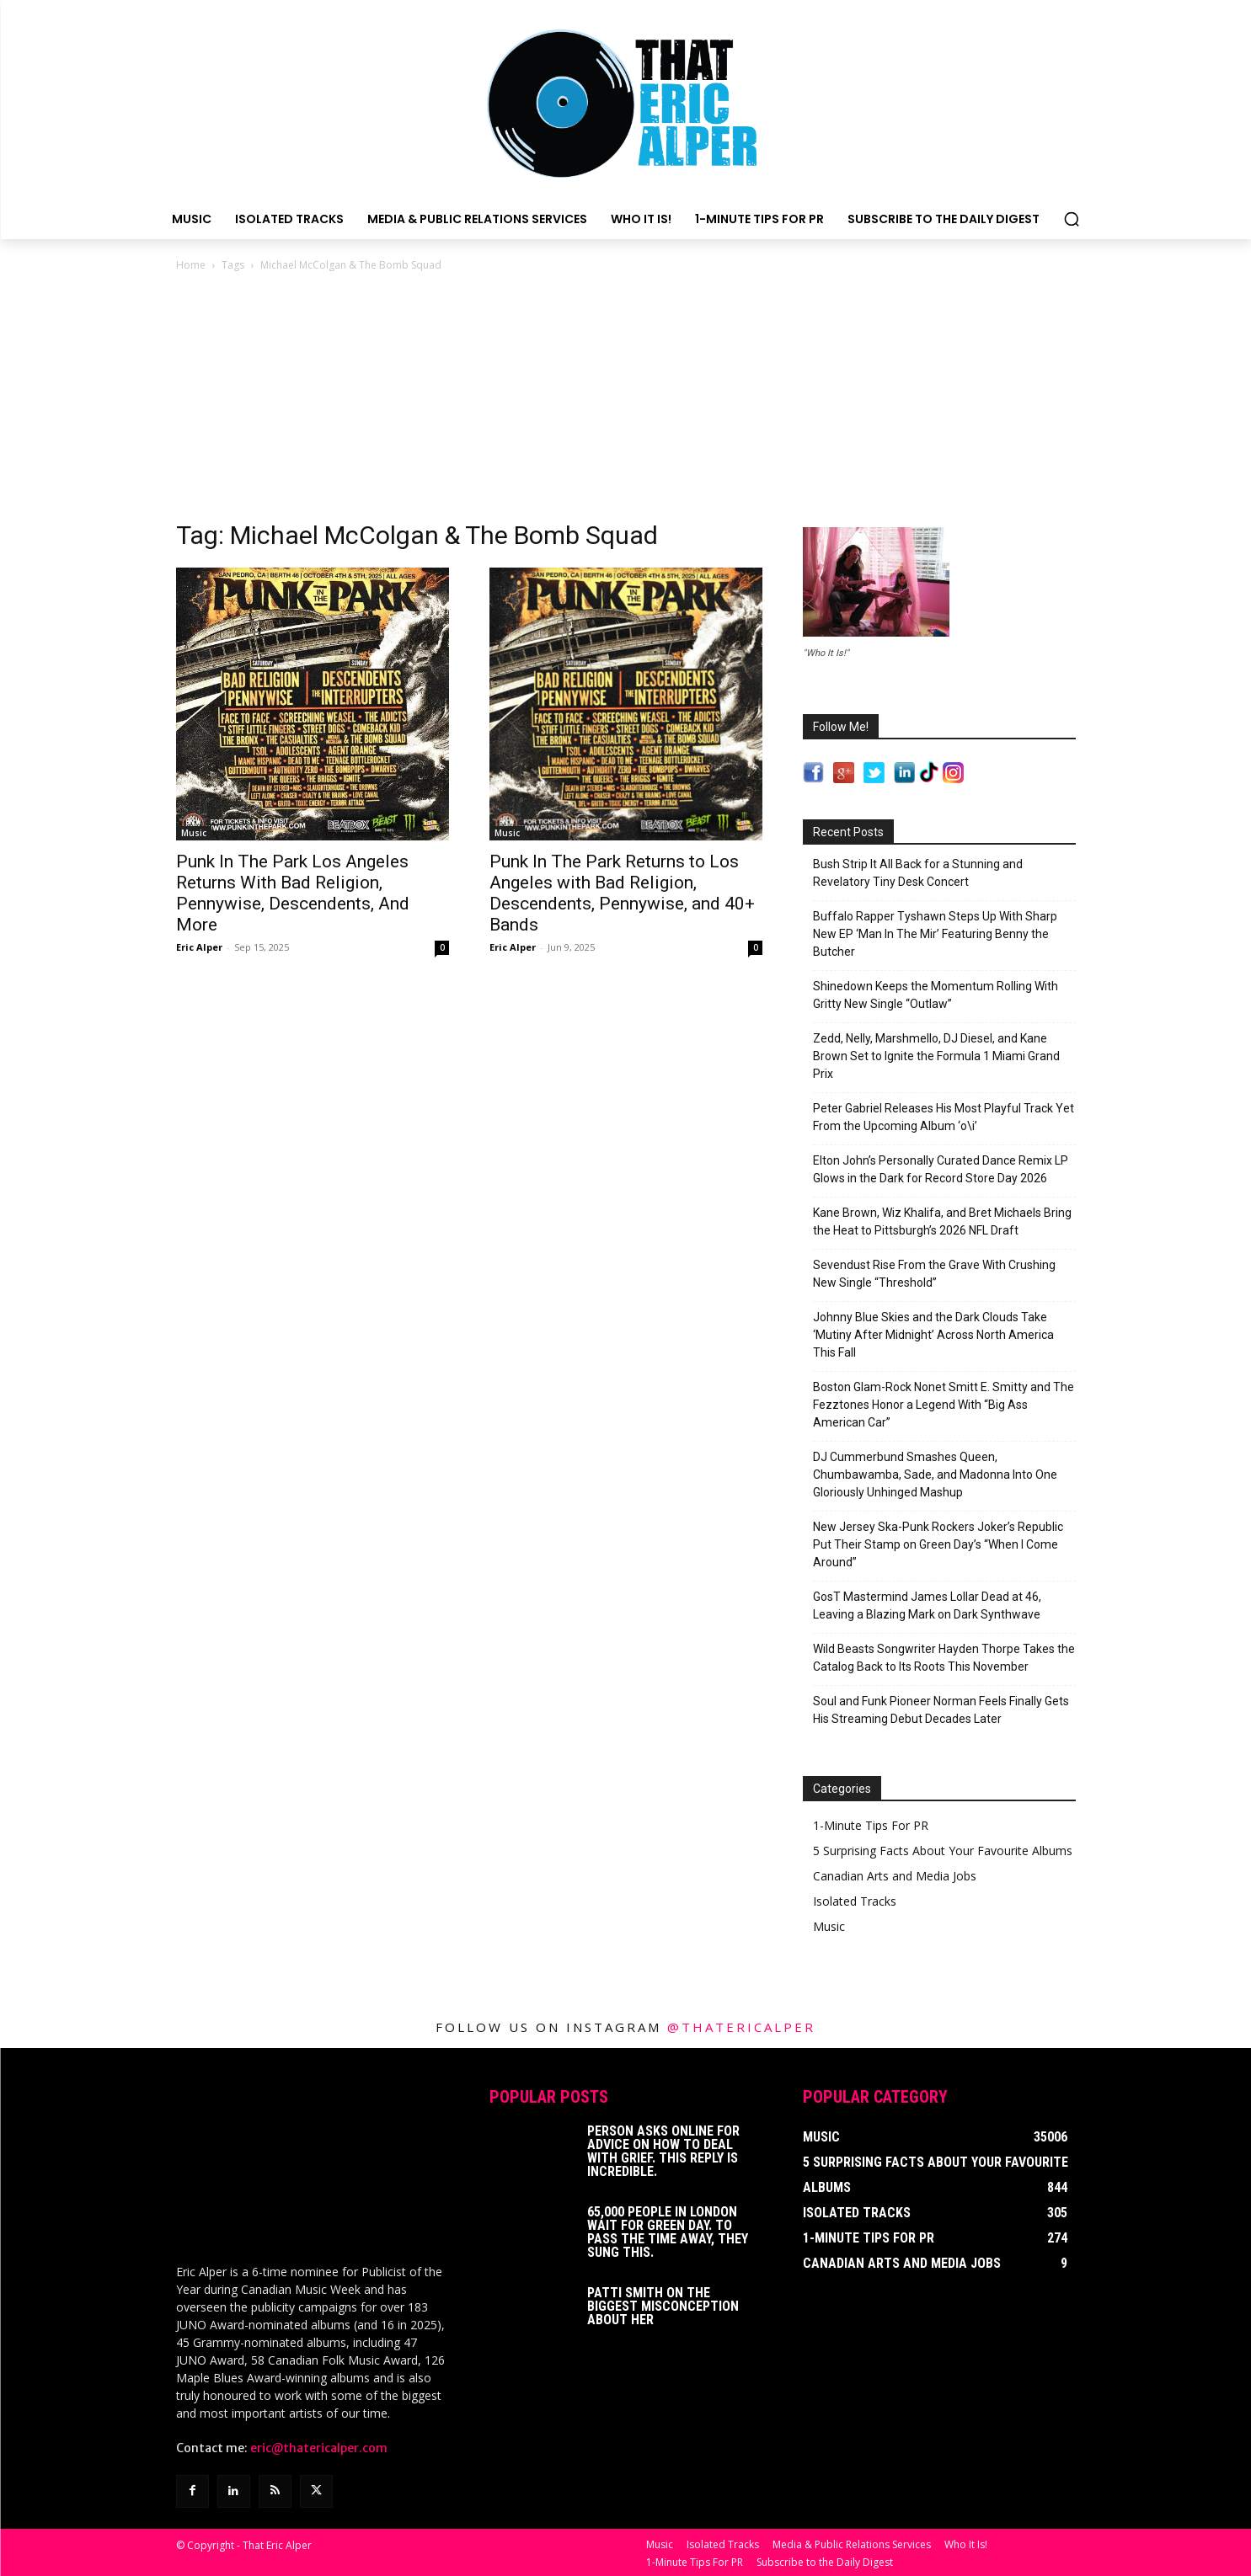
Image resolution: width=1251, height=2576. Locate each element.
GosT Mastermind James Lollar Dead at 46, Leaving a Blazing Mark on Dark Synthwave (927, 1605)
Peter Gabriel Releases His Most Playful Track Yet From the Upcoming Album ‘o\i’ (943, 1117)
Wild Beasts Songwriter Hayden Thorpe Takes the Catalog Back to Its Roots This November (944, 1657)
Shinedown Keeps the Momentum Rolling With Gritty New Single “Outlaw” (935, 995)
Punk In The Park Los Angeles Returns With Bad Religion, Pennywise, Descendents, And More (292, 893)
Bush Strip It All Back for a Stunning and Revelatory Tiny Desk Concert (918, 872)
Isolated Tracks (854, 1901)
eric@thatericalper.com (319, 2446)
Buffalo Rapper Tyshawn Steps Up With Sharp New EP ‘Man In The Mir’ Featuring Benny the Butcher (935, 933)
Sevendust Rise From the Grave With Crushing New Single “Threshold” (934, 1273)
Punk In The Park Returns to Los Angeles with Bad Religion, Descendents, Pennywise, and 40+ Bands (622, 893)
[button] (1071, 219)
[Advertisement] (626, 401)
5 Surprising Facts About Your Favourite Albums (942, 1851)
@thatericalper (741, 2027)
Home (191, 265)
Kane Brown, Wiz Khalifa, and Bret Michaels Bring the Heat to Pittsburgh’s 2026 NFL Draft (942, 1221)
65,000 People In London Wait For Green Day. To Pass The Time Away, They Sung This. (667, 2232)
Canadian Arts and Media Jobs (894, 1876)
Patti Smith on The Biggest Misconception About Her (663, 2306)
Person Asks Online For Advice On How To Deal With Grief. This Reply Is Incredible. (663, 2151)
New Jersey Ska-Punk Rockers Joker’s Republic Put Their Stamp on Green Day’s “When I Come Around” (938, 1544)
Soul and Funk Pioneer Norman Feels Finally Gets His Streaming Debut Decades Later (941, 1709)
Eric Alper (199, 947)
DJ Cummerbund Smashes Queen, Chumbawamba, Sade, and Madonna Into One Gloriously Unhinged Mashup (935, 1474)
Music (193, 833)
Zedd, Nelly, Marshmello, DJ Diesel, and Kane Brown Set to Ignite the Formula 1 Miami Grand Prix (936, 1056)
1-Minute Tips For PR (870, 1825)
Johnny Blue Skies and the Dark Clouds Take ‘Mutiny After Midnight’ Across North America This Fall (933, 1334)
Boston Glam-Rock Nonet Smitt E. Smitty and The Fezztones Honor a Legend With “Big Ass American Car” (943, 1404)
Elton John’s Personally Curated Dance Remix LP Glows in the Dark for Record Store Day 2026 (940, 1169)
